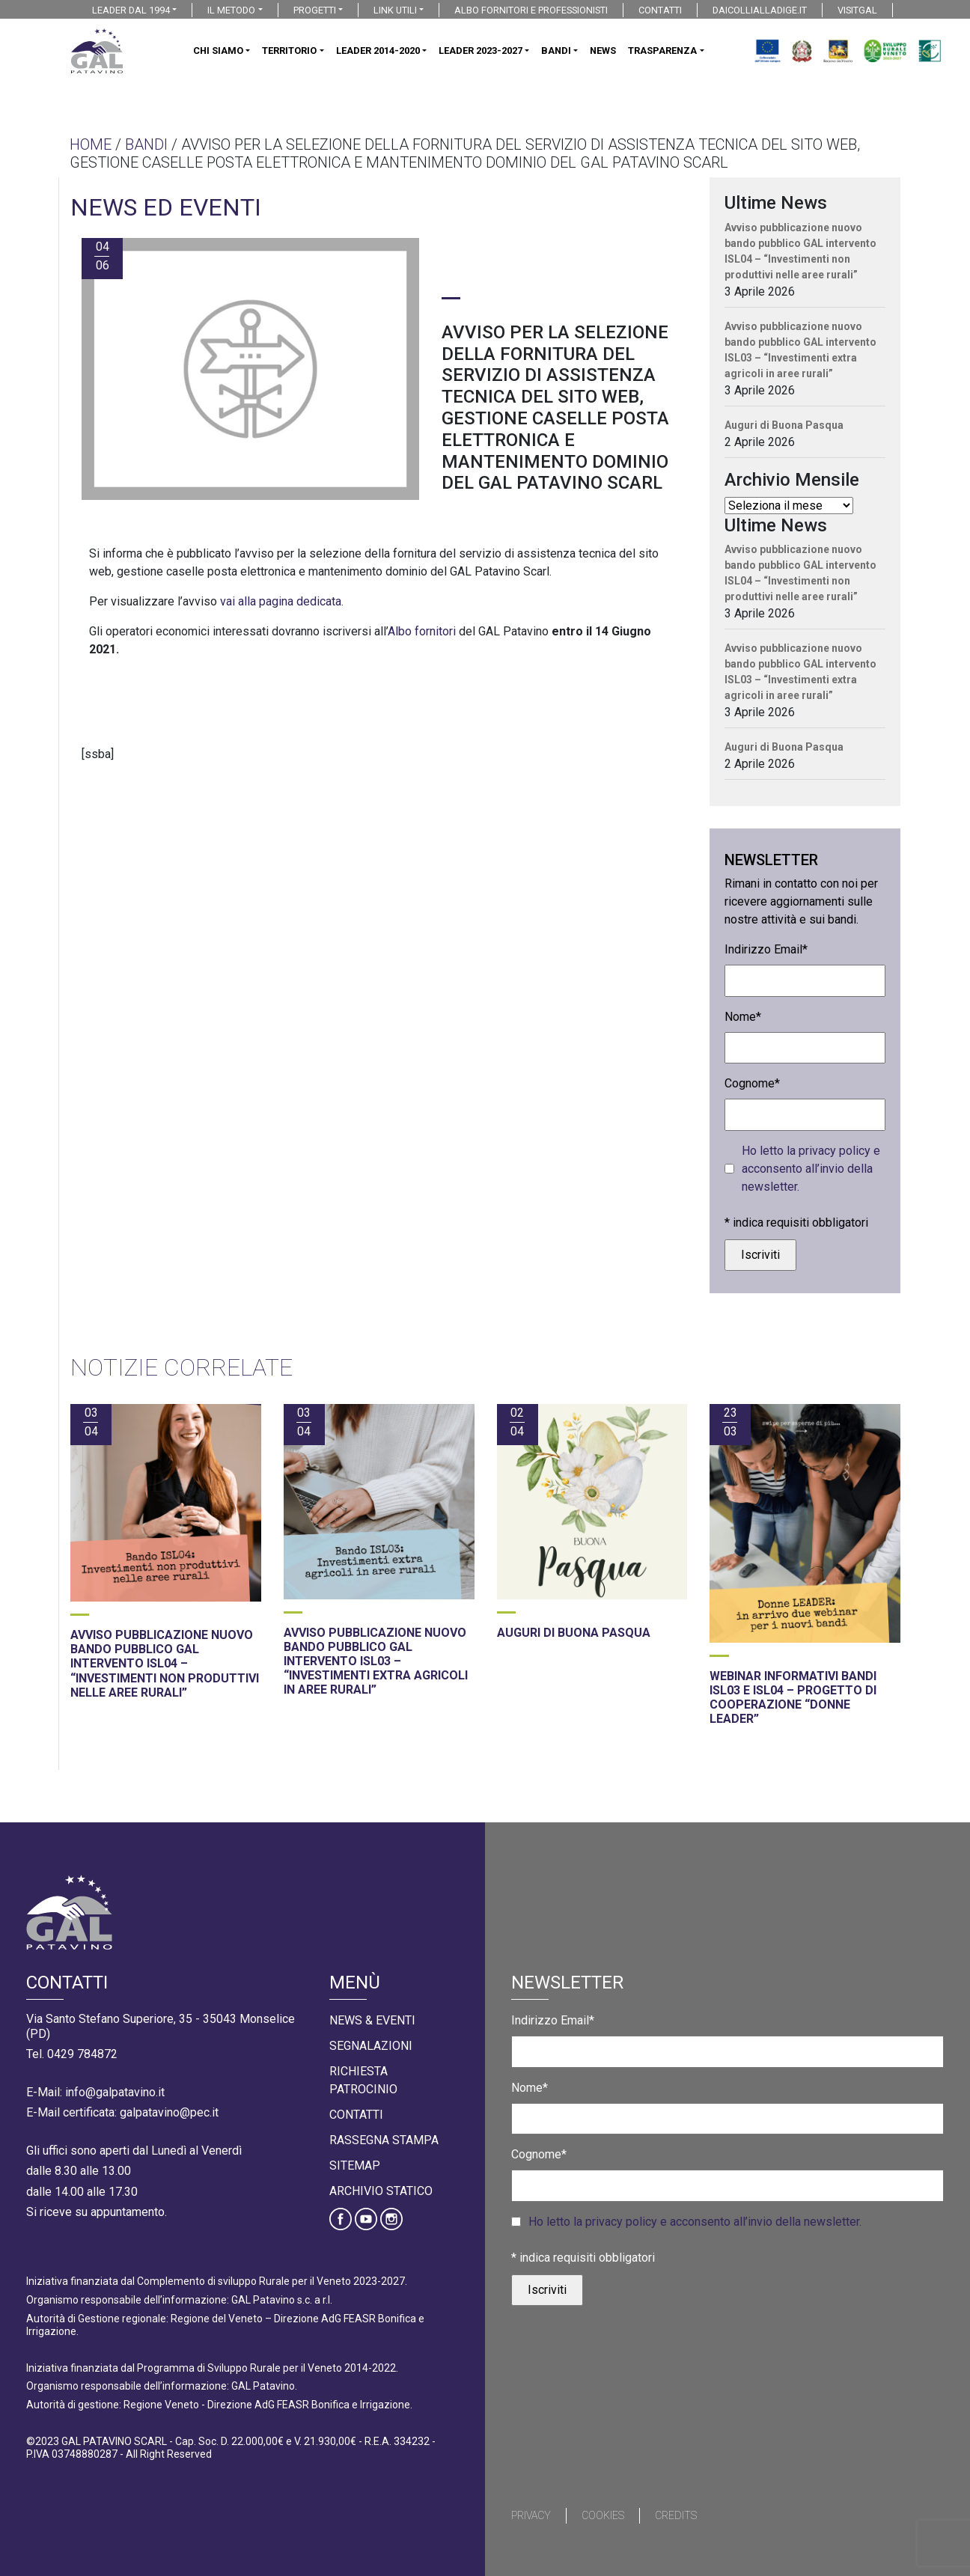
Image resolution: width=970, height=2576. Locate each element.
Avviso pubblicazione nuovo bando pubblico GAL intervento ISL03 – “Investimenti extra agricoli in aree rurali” (800, 349)
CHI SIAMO (218, 50)
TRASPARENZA (662, 50)
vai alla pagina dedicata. (282, 601)
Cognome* (752, 1083)
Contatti (356, 2115)
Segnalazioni (370, 2046)
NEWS (603, 50)
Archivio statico (381, 2191)
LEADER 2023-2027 (480, 50)
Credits (676, 2515)
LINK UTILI (395, 10)
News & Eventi (372, 2020)
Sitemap (354, 2165)
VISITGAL (857, 10)
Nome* (743, 1017)
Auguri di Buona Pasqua (784, 425)
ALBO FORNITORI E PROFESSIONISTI (531, 10)
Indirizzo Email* (766, 949)
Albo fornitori (422, 631)
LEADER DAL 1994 (131, 10)
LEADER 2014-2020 (378, 50)
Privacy (531, 2515)
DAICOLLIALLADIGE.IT (760, 10)
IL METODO (231, 10)
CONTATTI (660, 10)
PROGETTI (314, 10)
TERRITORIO (289, 50)
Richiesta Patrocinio (363, 2080)
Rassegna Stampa (384, 2140)
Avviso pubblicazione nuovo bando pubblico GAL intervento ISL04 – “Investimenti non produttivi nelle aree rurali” (800, 251)
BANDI (556, 50)
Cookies (603, 2515)
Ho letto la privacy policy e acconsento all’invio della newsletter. (811, 1169)
